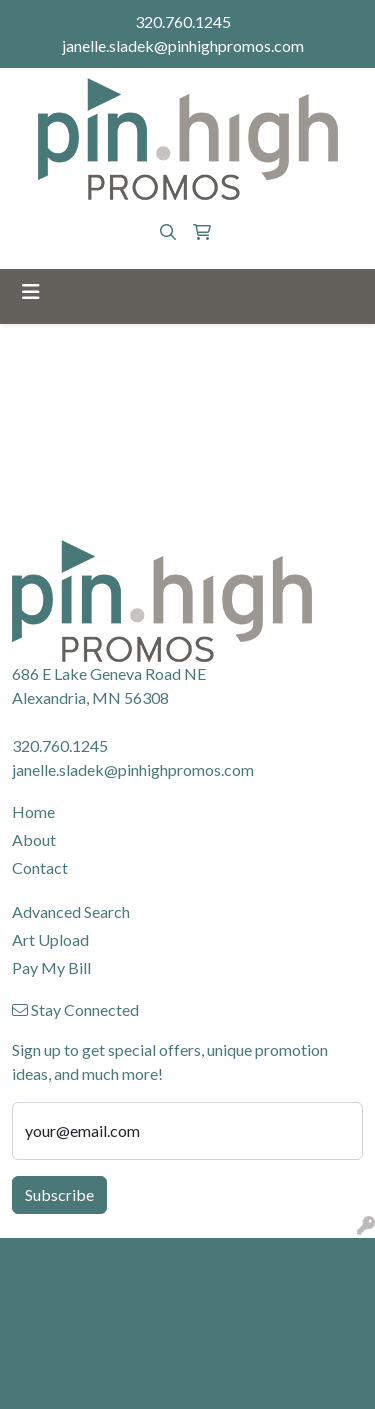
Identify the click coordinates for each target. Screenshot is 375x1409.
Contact (40, 867)
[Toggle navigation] (31, 291)
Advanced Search (71, 911)
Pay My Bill (51, 967)
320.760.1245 (183, 21)
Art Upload (50, 939)
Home (33, 811)
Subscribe (59, 1194)
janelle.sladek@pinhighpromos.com (183, 45)
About (34, 839)
